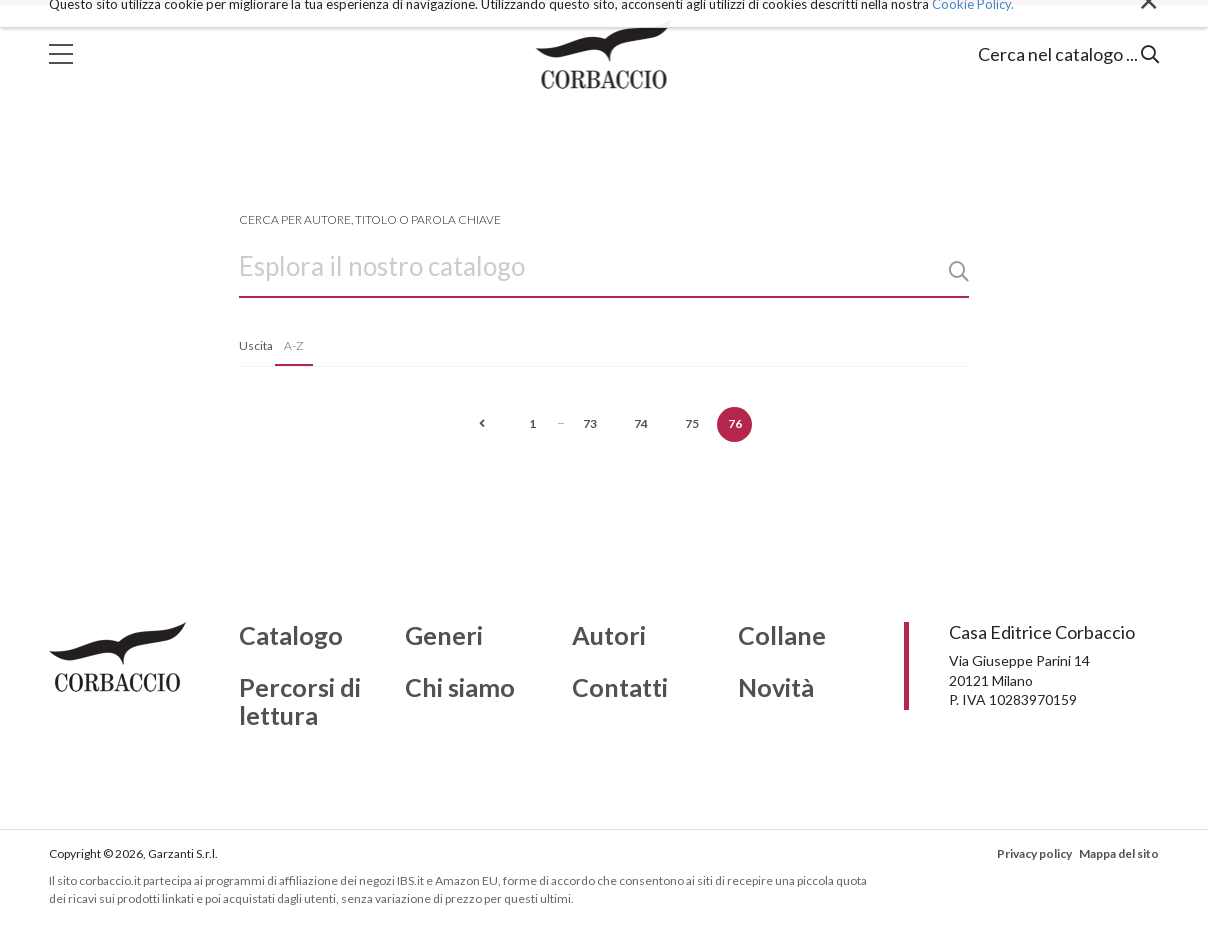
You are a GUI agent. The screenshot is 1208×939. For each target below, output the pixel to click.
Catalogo (291, 636)
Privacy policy (1034, 853)
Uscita (256, 345)
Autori (609, 636)
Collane (782, 636)
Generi (444, 636)
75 (692, 423)
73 (590, 423)
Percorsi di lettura (300, 701)
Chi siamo (460, 688)
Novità (776, 688)
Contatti (620, 688)
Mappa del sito (1119, 853)
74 (641, 423)
